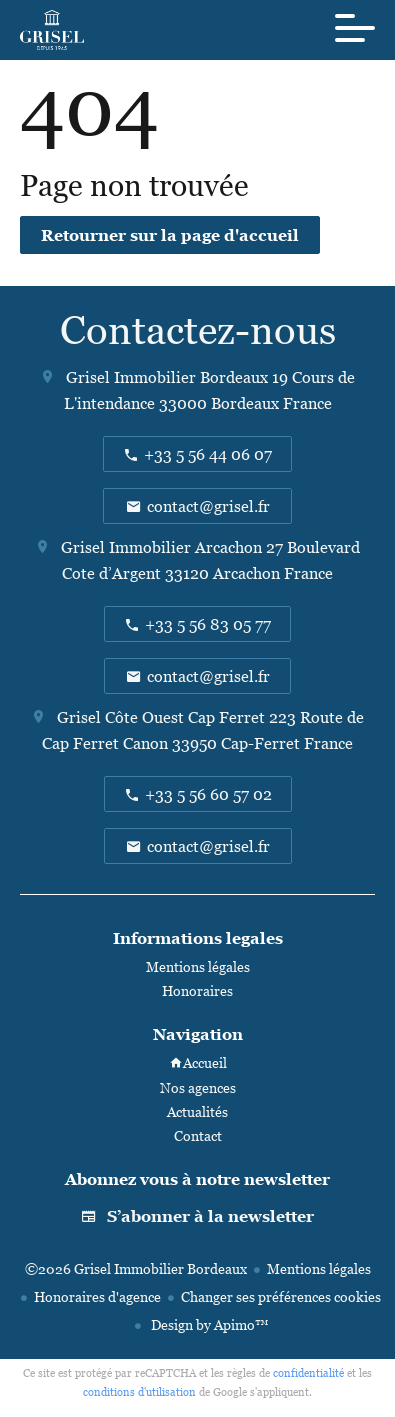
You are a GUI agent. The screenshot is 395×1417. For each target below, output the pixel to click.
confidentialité (308, 1373)
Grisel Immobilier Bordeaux (167, 377)
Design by (208, 1324)
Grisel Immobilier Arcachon (161, 547)
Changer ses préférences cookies (281, 1296)
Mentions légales (319, 1268)
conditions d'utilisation (139, 1392)
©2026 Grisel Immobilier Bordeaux (136, 1268)
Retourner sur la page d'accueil (170, 235)
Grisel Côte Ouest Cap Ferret (161, 717)
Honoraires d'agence (97, 1296)
